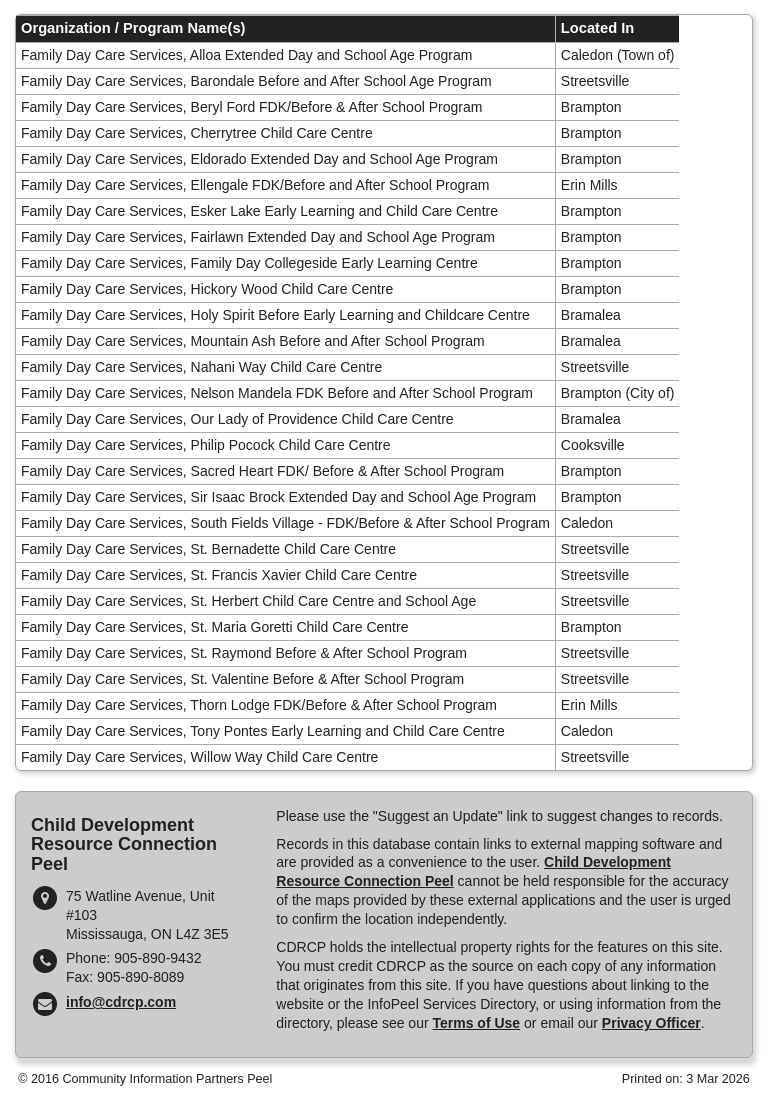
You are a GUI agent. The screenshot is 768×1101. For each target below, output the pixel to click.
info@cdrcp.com (121, 1002)
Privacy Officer (651, 1023)
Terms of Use (476, 1023)
